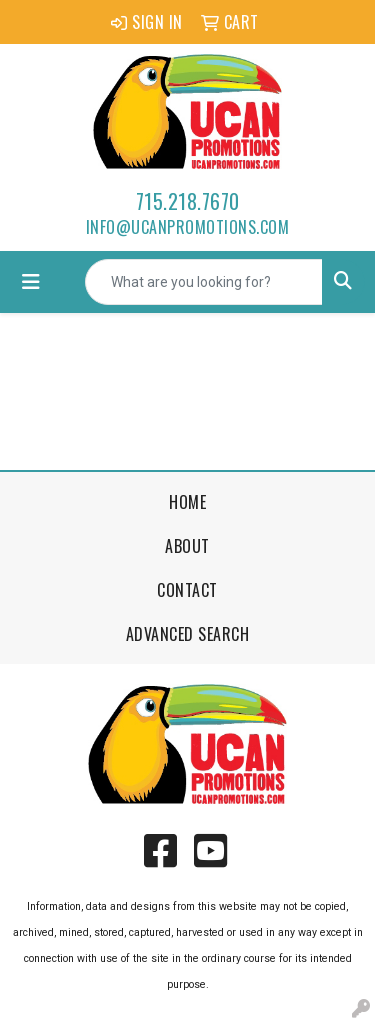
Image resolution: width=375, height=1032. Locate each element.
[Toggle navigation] (31, 282)
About (187, 546)
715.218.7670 (188, 201)
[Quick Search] (204, 282)
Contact (187, 590)
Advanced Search (188, 634)
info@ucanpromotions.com (188, 227)
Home (187, 502)
